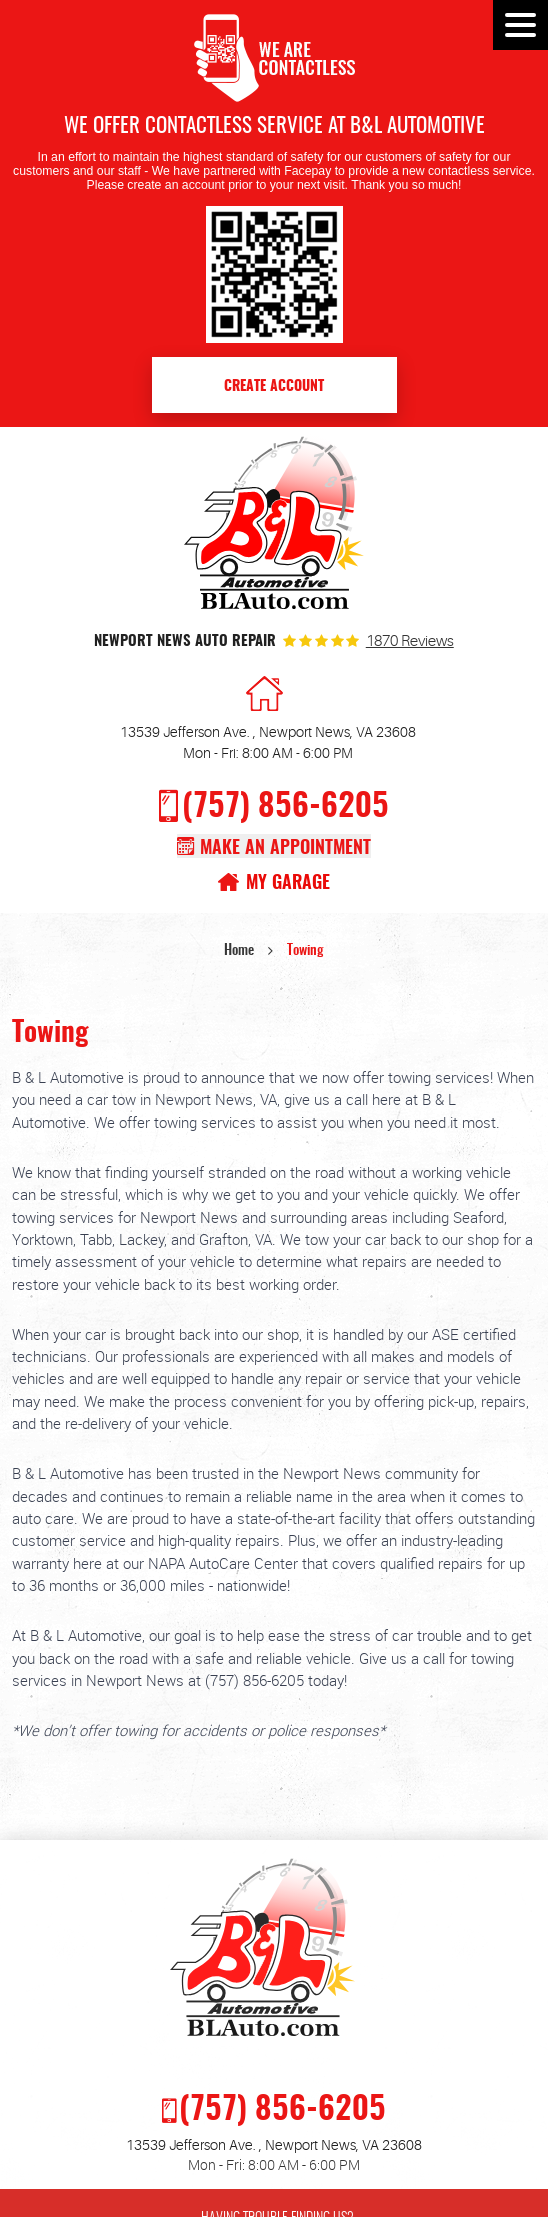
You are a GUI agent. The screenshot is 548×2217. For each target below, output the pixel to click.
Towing (305, 951)
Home (239, 951)
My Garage (288, 883)
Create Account (274, 387)
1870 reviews (410, 642)
